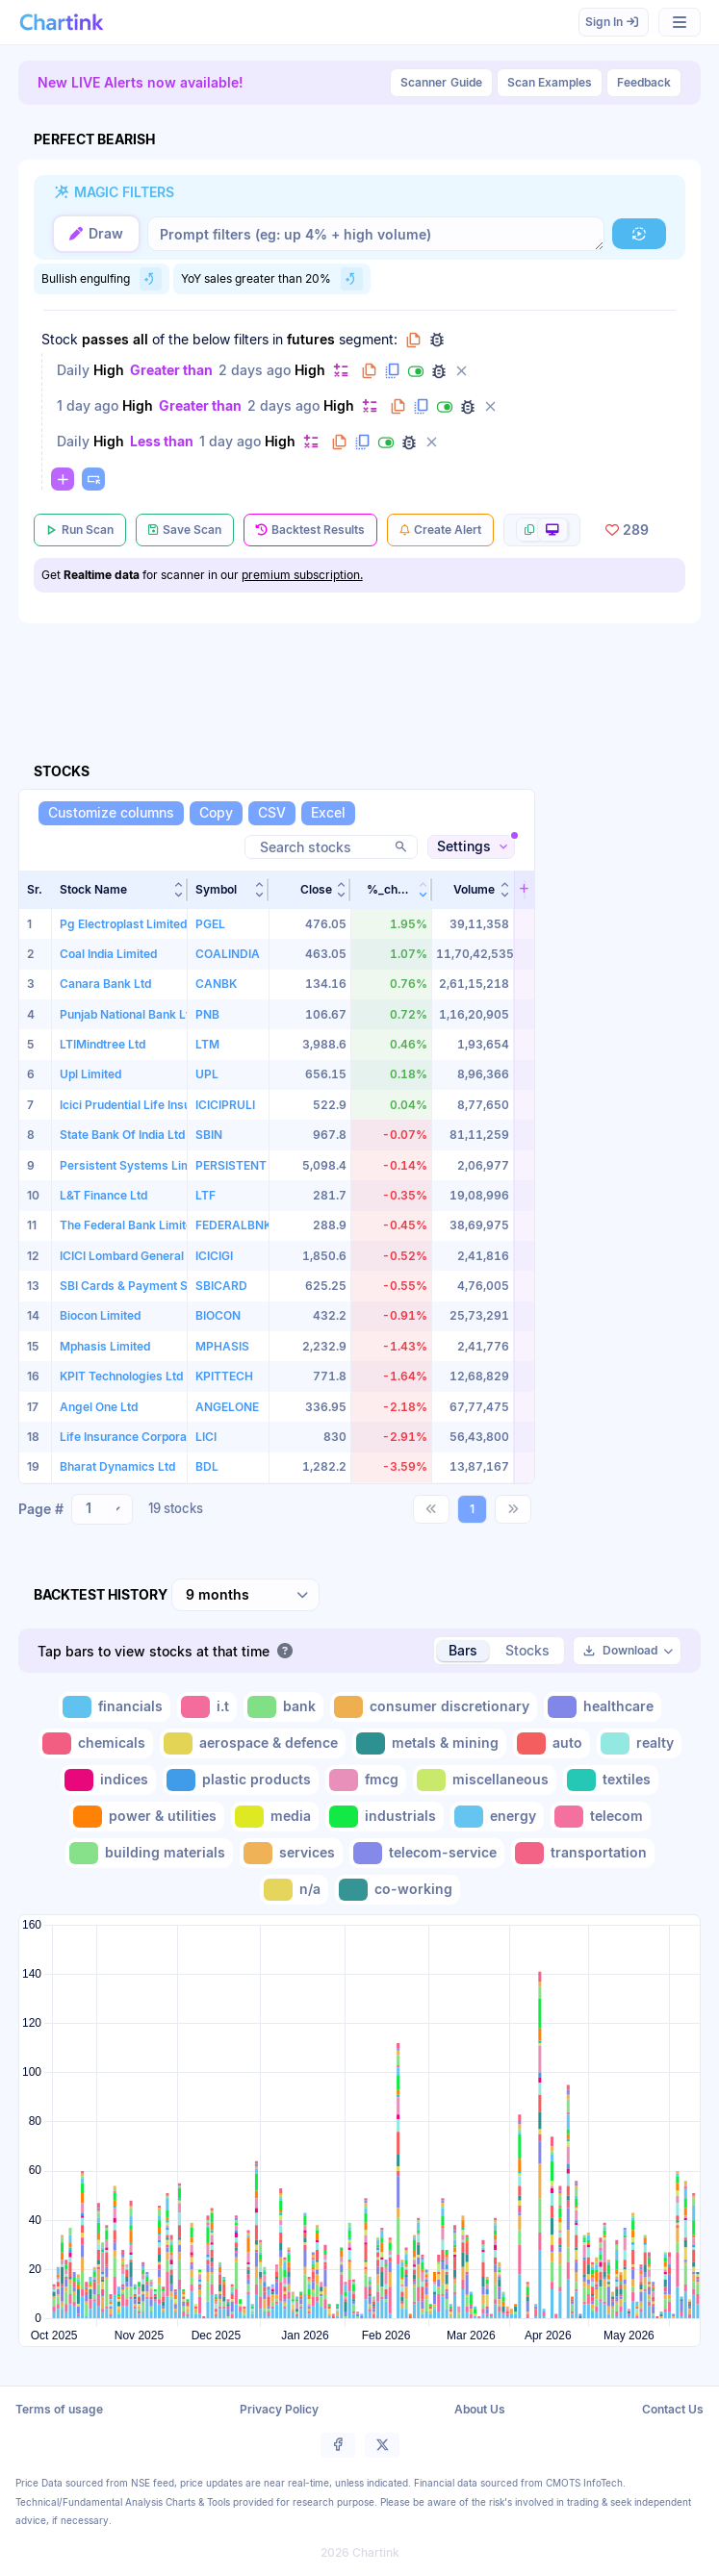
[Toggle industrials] (384, 1816)
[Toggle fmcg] (365, 1780)
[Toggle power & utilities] (146, 1816)
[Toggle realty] (639, 1743)
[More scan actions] (541, 530)
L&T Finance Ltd (103, 1195)
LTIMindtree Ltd (102, 1044)
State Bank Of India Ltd (122, 1134)
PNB (207, 1014)
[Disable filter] (415, 371)
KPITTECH (224, 1376)
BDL (206, 1466)
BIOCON (218, 1315)
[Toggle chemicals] (96, 1743)
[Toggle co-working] (397, 1890)
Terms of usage (59, 2409)
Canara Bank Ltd (105, 983)
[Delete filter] (462, 371)
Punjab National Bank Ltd (128, 1014)
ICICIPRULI (225, 1105)
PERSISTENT (231, 1165)
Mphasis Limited (105, 1346)
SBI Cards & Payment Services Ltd (154, 1285)
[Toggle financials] (114, 1707)
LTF (205, 1195)
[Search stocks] (331, 847)
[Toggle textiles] (610, 1780)
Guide (441, 82)
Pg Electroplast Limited (123, 924)
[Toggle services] (291, 1853)
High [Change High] (108, 370)
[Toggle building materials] (149, 1853)
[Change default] (340, 370)
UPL (206, 1074)
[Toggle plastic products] (241, 1780)
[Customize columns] (111, 813)
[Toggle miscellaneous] (484, 1780)
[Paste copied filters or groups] (93, 479)
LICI (206, 1436)
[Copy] (216, 813)
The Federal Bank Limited (129, 1225)
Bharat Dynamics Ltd (117, 1466)
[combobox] (102, 1509)
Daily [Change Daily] (73, 370)
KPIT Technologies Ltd (121, 1376)
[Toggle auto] (551, 1743)
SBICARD (221, 1285)
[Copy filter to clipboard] (369, 371)
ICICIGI (214, 1256)
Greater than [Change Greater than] (171, 370)
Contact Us (673, 2409)
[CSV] (272, 813)
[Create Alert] (440, 530)
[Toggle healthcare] (602, 1707)
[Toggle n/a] (294, 1890)
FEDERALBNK (233, 1225)
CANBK (216, 983)
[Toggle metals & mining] (429, 1743)
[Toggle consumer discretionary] (433, 1707)
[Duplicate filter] (392, 371)
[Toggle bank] (283, 1707)
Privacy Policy (279, 2409)
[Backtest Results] (310, 530)
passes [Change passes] (105, 339)
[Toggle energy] (497, 1816)
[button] (120, 889)
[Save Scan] (184, 530)
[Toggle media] (275, 1816)
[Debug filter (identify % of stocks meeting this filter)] (438, 371)
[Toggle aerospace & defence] (253, 1743)
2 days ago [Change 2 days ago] (254, 370)
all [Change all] (140, 339)
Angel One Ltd (99, 1407)
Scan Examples (549, 82)
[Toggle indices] (108, 1780)
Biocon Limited (100, 1315)
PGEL (210, 924)
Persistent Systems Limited (136, 1165)
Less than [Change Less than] (161, 441)
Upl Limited (90, 1074)
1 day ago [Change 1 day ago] (87, 405)
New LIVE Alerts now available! (141, 82)
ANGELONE (227, 1407)
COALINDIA (227, 954)
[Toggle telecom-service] (426, 1853)
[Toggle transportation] (583, 1853)
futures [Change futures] (311, 339)
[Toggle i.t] (207, 1707)
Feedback (644, 82)
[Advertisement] (368, 670)
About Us (479, 2409)
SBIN (208, 1134)
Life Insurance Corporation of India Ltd (165, 1436)
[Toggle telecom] (601, 1816)
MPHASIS (222, 1346)
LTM (207, 1044)
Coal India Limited (108, 954)
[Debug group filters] (437, 339)
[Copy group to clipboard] (413, 339)
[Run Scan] (80, 530)
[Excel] (328, 813)
